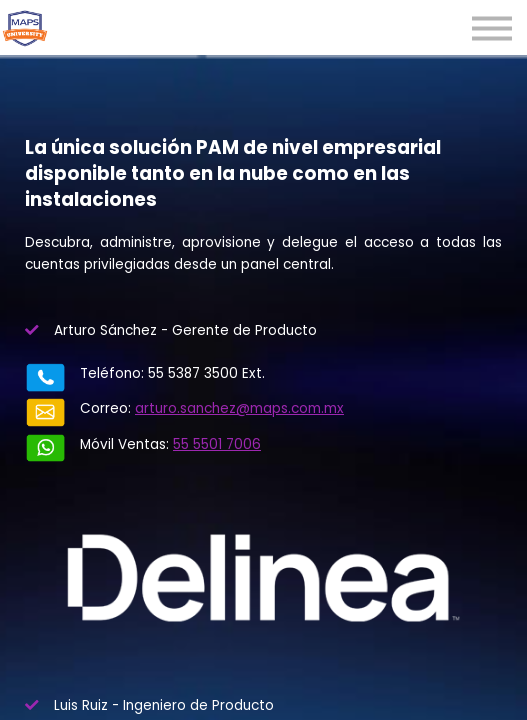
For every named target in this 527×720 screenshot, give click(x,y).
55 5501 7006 (177, 430)
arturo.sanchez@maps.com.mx (199, 408)
